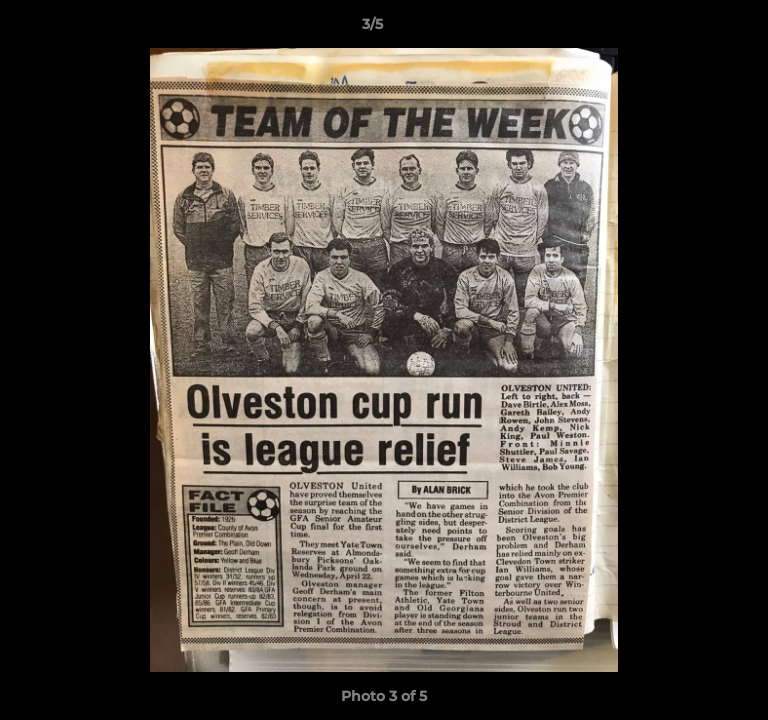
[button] (696, 29)
